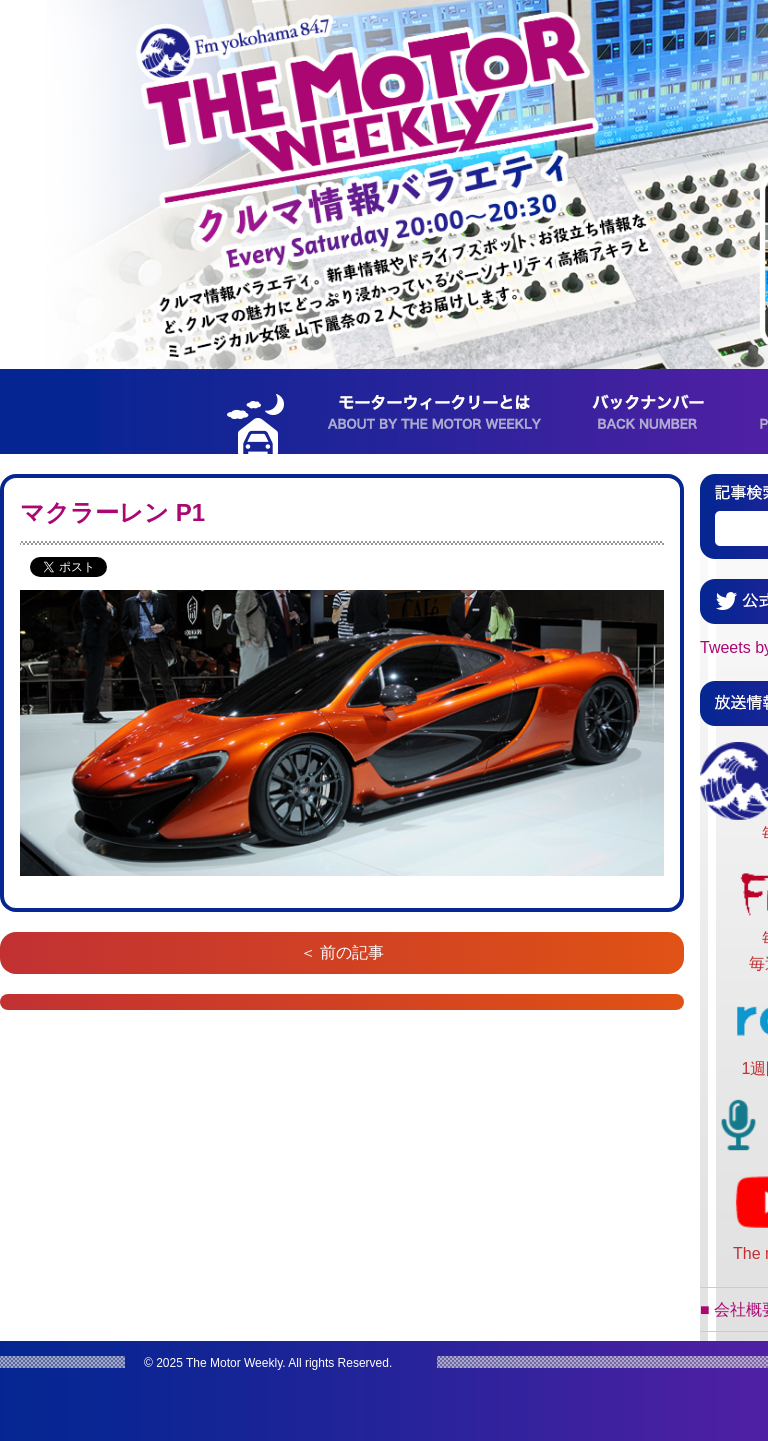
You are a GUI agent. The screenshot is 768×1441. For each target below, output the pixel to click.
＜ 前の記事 (342, 952)
